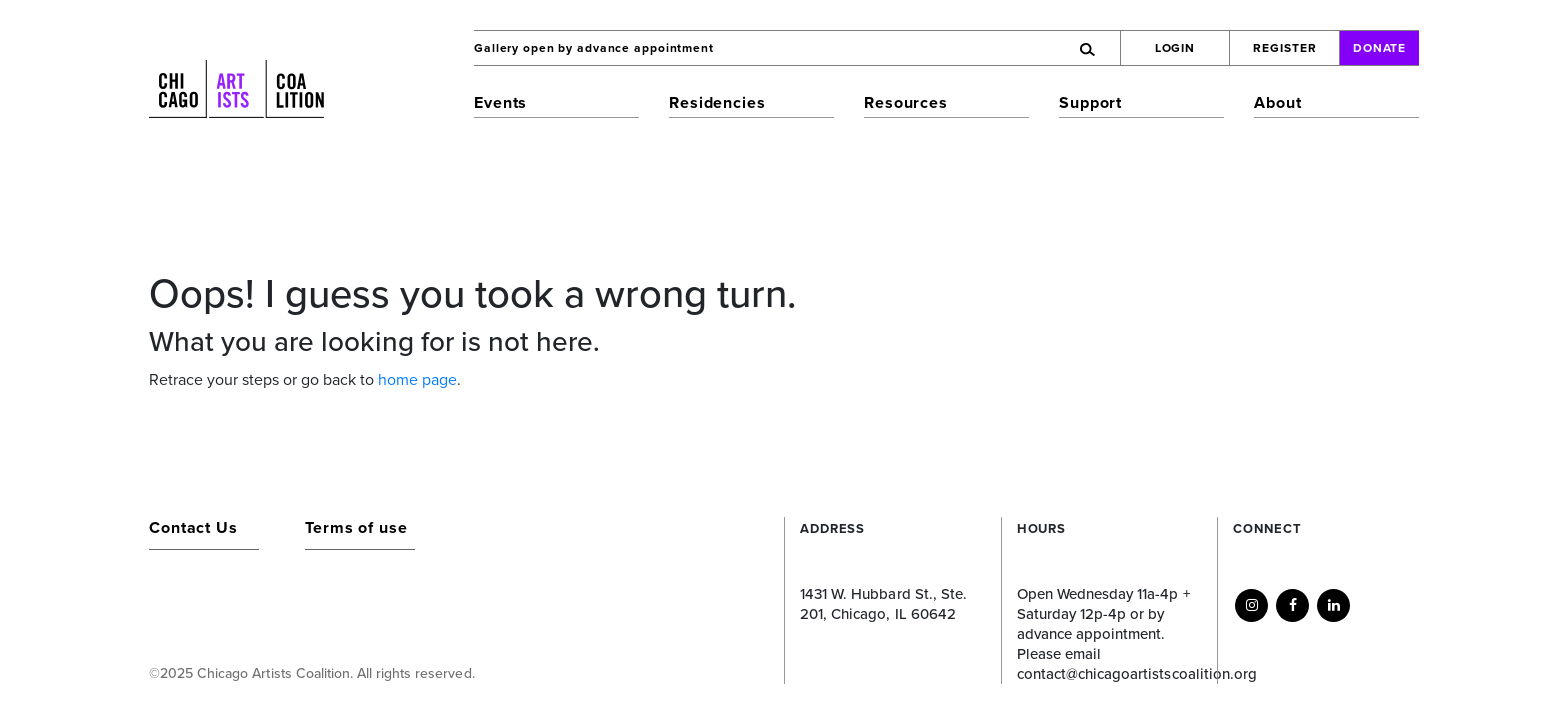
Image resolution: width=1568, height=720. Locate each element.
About (1277, 103)
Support (1090, 103)
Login (1175, 48)
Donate (1380, 48)
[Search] (1000, 48)
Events (500, 103)
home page (417, 380)
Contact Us (193, 528)
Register (1284, 48)
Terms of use (356, 528)
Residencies (717, 103)
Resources (906, 103)
